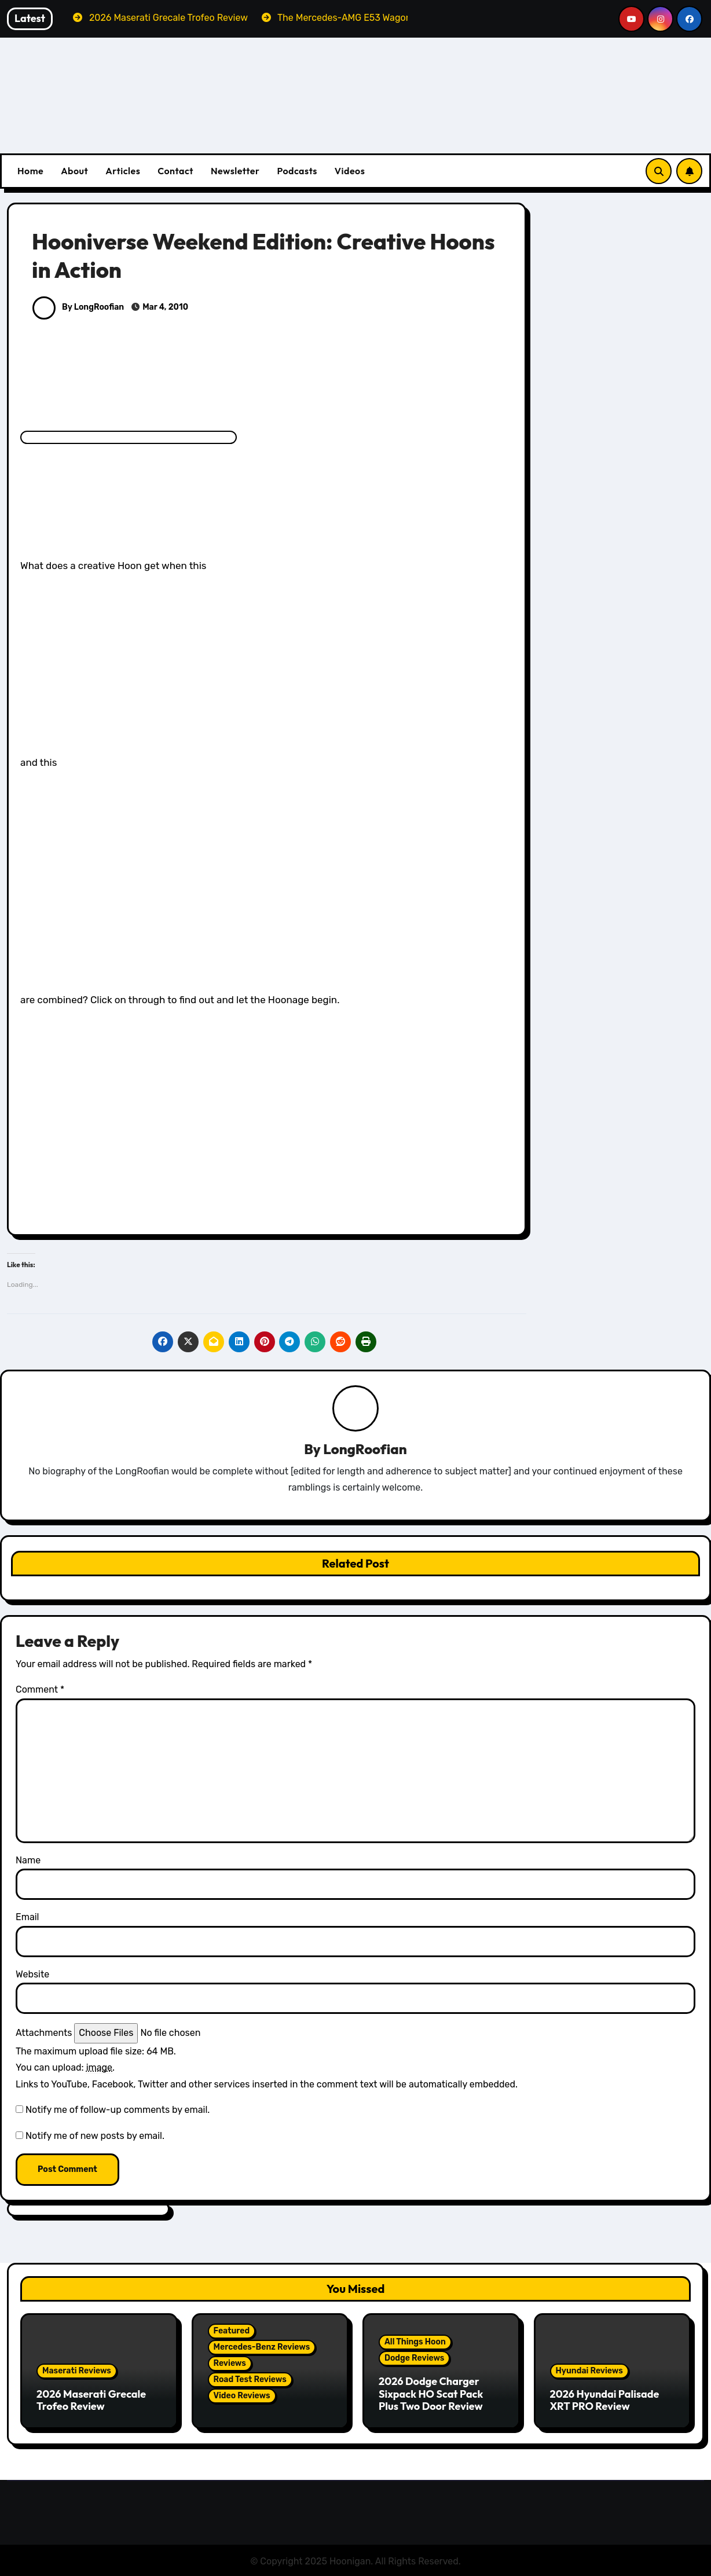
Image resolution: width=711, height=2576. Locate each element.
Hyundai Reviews (589, 2371)
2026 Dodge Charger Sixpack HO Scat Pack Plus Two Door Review (431, 2394)
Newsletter (235, 171)
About (74, 171)
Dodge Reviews (414, 2359)
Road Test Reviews (250, 2380)
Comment (40, 1690)
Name (28, 1860)
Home (30, 171)
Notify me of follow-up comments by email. (117, 2110)
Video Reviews (242, 2396)
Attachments (44, 2033)
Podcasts (297, 171)
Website (32, 1974)
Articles (122, 171)
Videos (350, 171)
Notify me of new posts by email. (94, 2135)
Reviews (230, 2364)
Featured (232, 2331)
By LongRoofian (78, 307)
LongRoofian (365, 1449)
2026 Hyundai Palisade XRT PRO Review (604, 2401)
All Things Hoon (415, 2342)
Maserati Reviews (76, 2371)
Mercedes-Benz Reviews (262, 2348)
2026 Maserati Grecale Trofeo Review (91, 2401)
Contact (175, 171)
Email (27, 1917)
